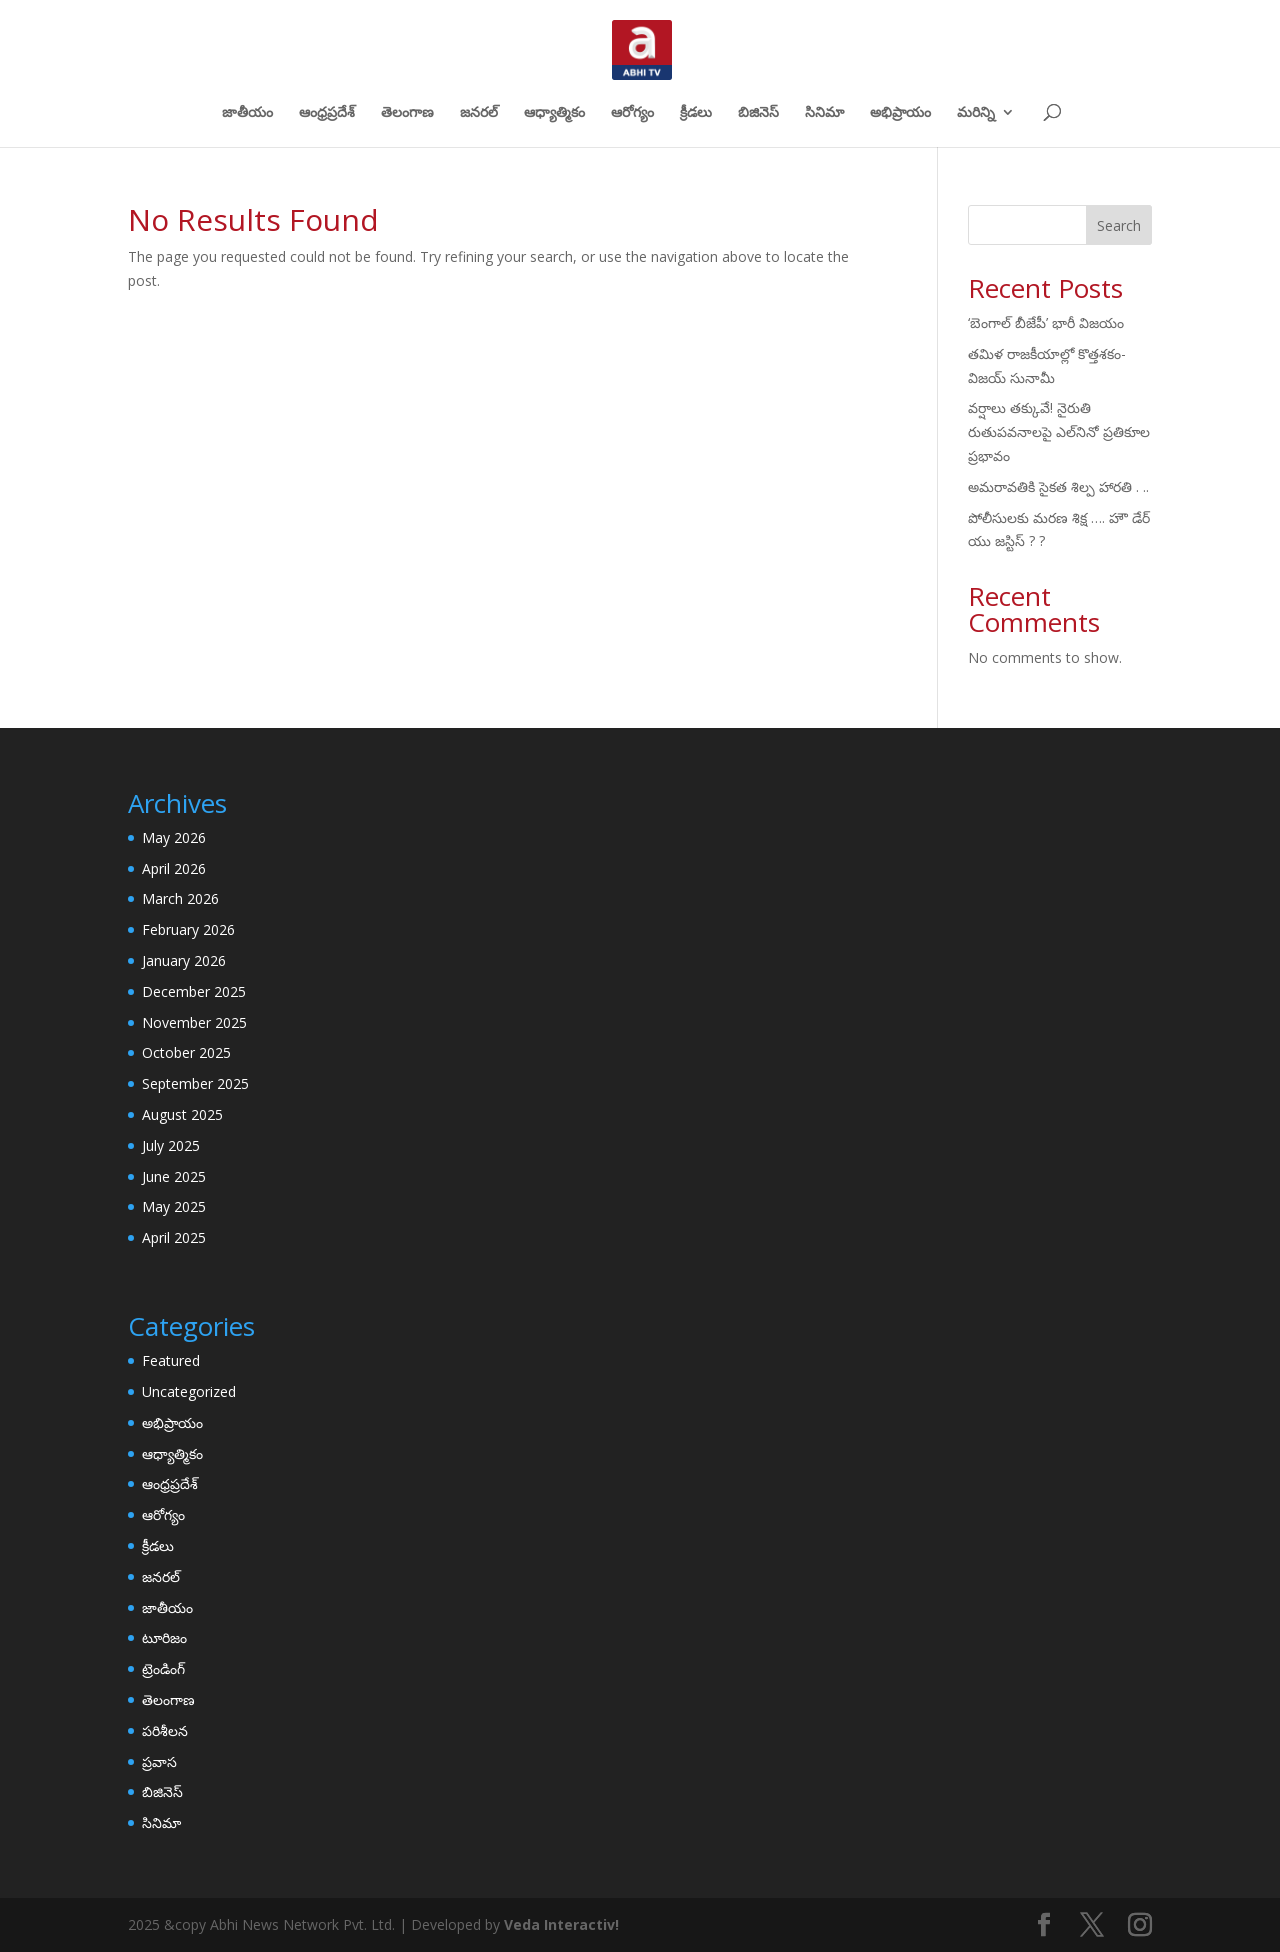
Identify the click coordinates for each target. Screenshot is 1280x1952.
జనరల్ (479, 113)
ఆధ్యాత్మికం (554, 113)
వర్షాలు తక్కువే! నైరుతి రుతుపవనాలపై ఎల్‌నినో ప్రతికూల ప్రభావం (1059, 431)
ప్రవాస (159, 1761)
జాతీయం (247, 113)
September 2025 (195, 1083)
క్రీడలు (696, 113)
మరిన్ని (976, 113)
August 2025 (182, 1114)
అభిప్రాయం (900, 113)
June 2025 (174, 1176)
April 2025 (174, 1237)
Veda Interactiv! (561, 1924)
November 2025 (194, 1022)
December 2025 (194, 991)
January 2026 (184, 960)
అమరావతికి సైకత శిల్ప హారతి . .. (1058, 486)
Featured (171, 1360)
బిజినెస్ (758, 113)
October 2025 (186, 1052)
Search (1119, 225)
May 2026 (174, 837)
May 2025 (174, 1206)
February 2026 (188, 929)
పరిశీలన (165, 1730)
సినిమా (824, 113)
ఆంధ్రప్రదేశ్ (327, 113)
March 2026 (180, 898)
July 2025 (171, 1145)
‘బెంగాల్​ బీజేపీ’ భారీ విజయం (1046, 322)
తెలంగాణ (407, 113)
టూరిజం (164, 1637)
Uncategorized (189, 1391)
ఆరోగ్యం (632, 113)
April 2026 (174, 868)
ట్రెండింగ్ (163, 1668)
